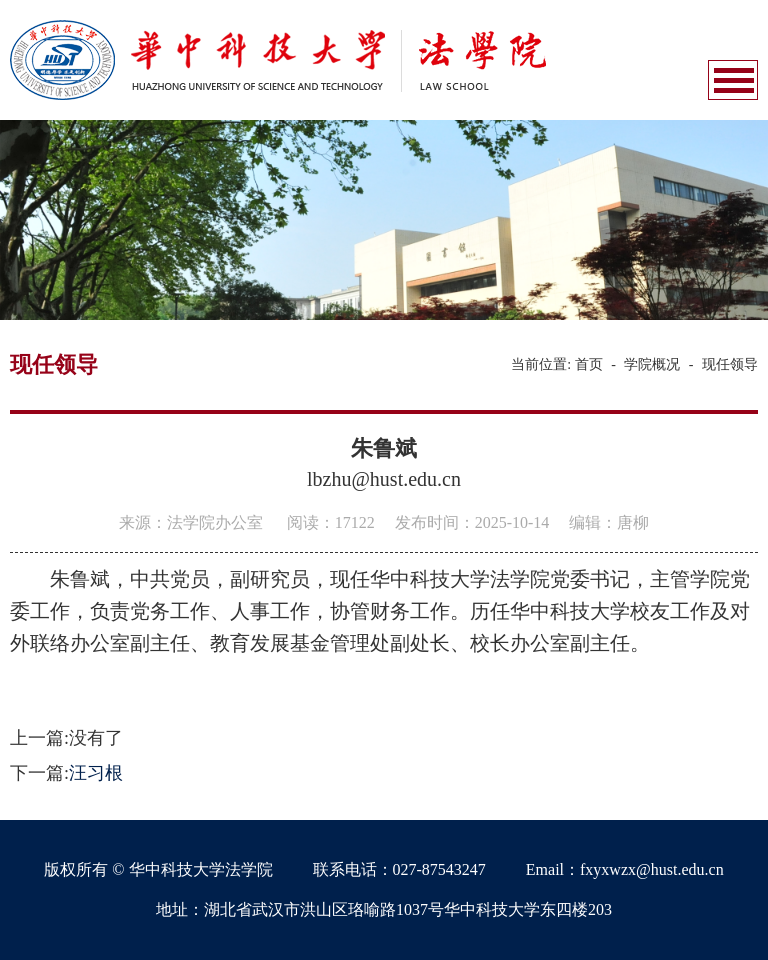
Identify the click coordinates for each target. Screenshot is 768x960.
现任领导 (730, 364)
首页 (589, 364)
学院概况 (652, 364)
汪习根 (96, 773)
